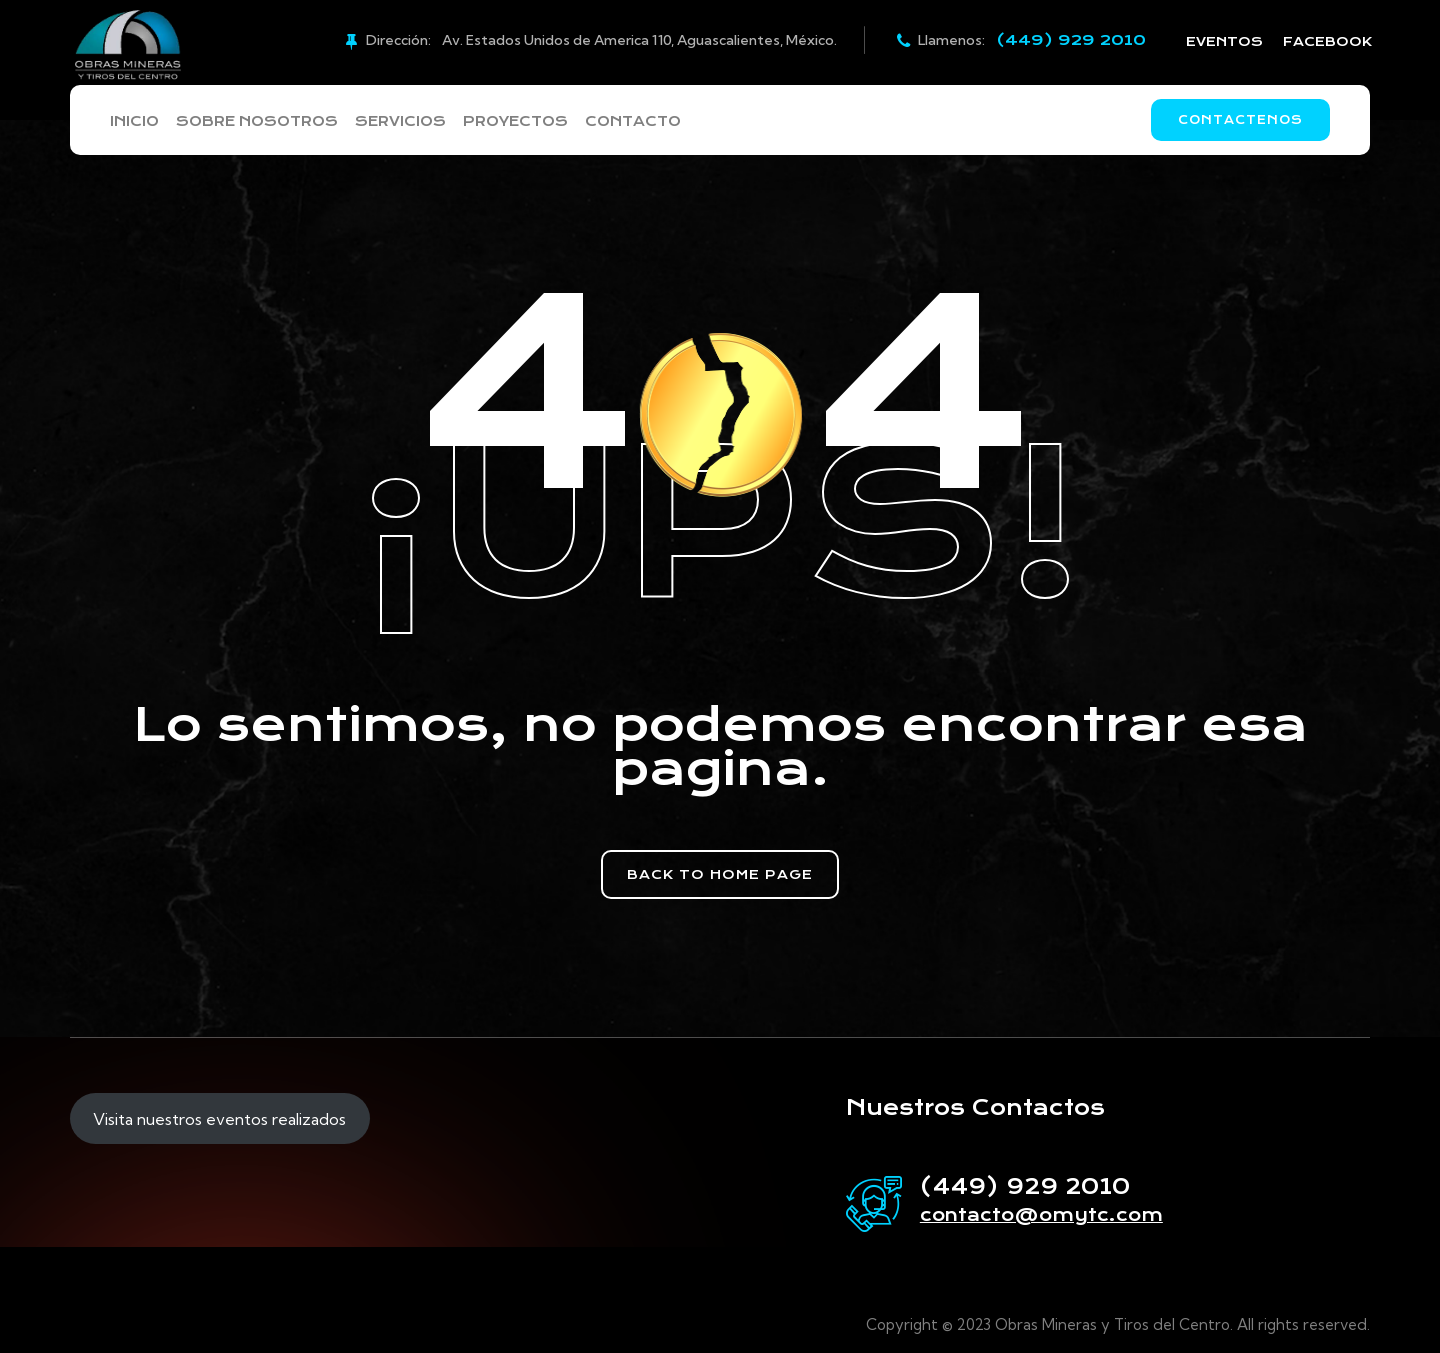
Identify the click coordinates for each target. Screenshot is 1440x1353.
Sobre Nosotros (265, 121)
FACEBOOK (1327, 41)
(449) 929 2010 (1071, 40)
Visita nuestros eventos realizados (219, 1119)
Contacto (669, 121)
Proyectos (542, 121)
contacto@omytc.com (1041, 1215)
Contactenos (1240, 120)
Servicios (417, 121)
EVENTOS (1224, 41)
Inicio (133, 121)
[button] (720, 874)
